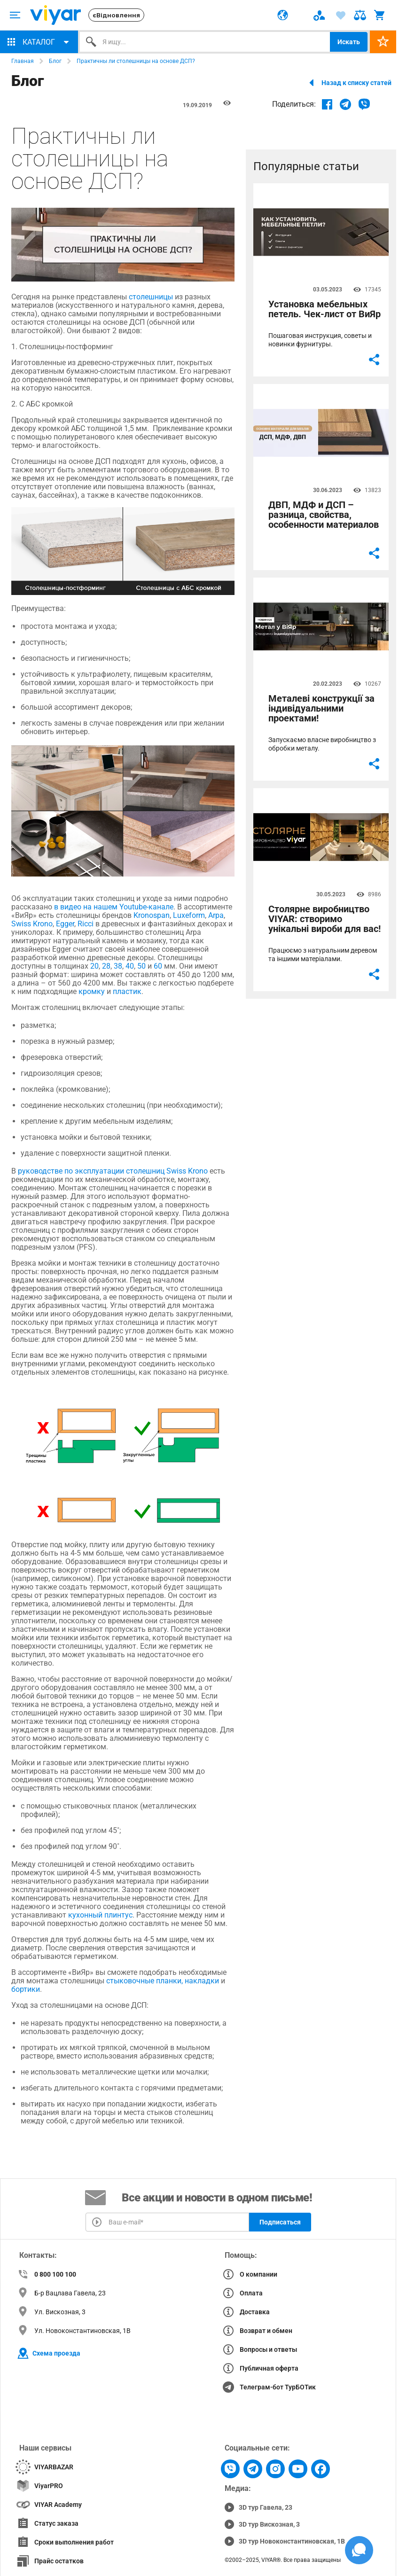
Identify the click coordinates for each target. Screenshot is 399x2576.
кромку (91, 991)
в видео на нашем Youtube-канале (112, 906)
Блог (55, 61)
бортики (25, 1989)
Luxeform (188, 915)
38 (117, 966)
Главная (22, 61)
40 (129, 966)
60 (157, 966)
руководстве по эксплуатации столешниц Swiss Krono (112, 1171)
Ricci (85, 923)
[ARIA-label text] (15, 15)
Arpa (215, 915)
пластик (126, 991)
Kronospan (151, 915)
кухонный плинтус (99, 1914)
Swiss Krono (32, 923)
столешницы (151, 296)
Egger (64, 923)
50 (140, 966)
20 (93, 966)
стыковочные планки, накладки (161, 1980)
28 (105, 966)
